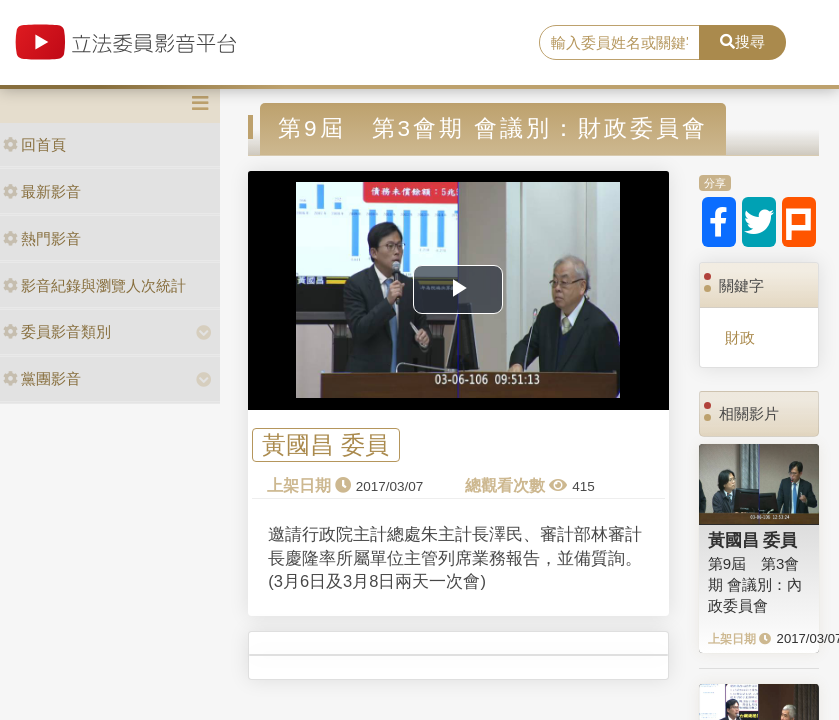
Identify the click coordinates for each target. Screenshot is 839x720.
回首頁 (34, 144)
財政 (740, 337)
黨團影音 (42, 378)
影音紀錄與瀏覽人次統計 (94, 285)
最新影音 (42, 191)
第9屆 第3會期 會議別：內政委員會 (755, 585)
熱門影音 (42, 238)
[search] (619, 43)
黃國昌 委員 (325, 445)
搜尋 (742, 41)
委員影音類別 (57, 331)
